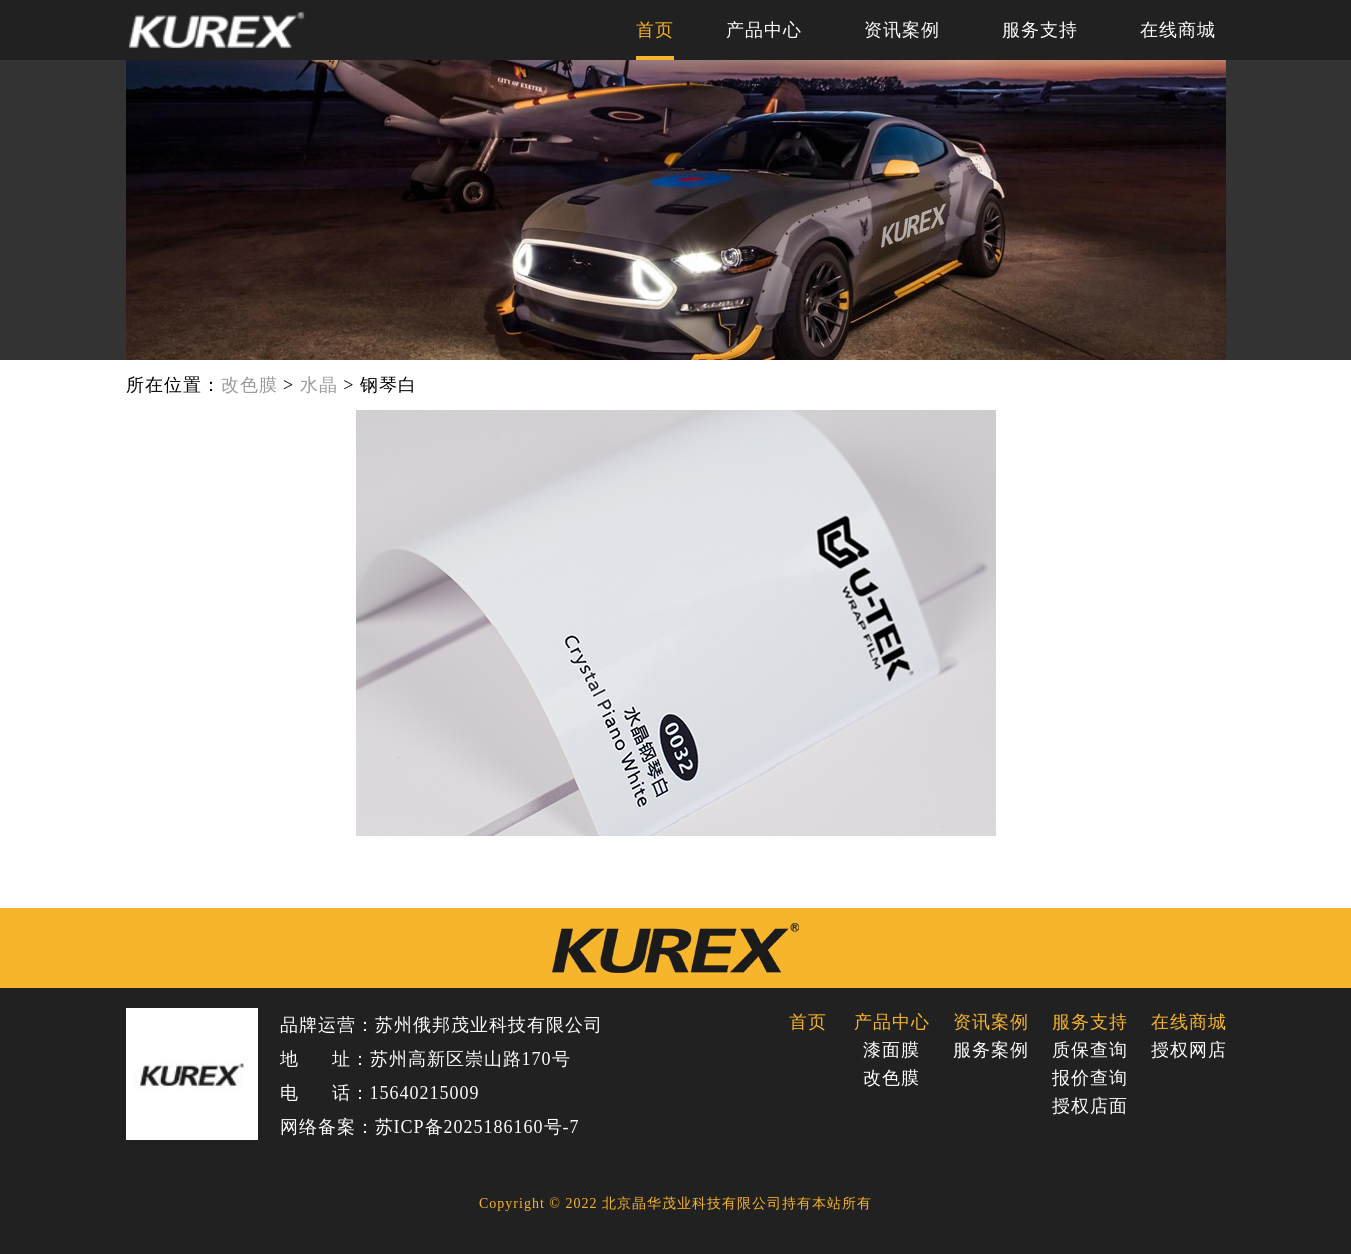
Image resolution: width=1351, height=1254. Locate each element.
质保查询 (1089, 1050)
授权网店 (1188, 1050)
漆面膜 (891, 1050)
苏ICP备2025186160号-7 (477, 1127)
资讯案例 (902, 30)
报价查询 (1089, 1078)
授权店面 (1089, 1106)
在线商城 (1178, 30)
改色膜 (249, 385)
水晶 (319, 385)
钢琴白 (388, 385)
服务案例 (990, 1050)
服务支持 (1040, 30)
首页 (655, 30)
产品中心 (764, 30)
